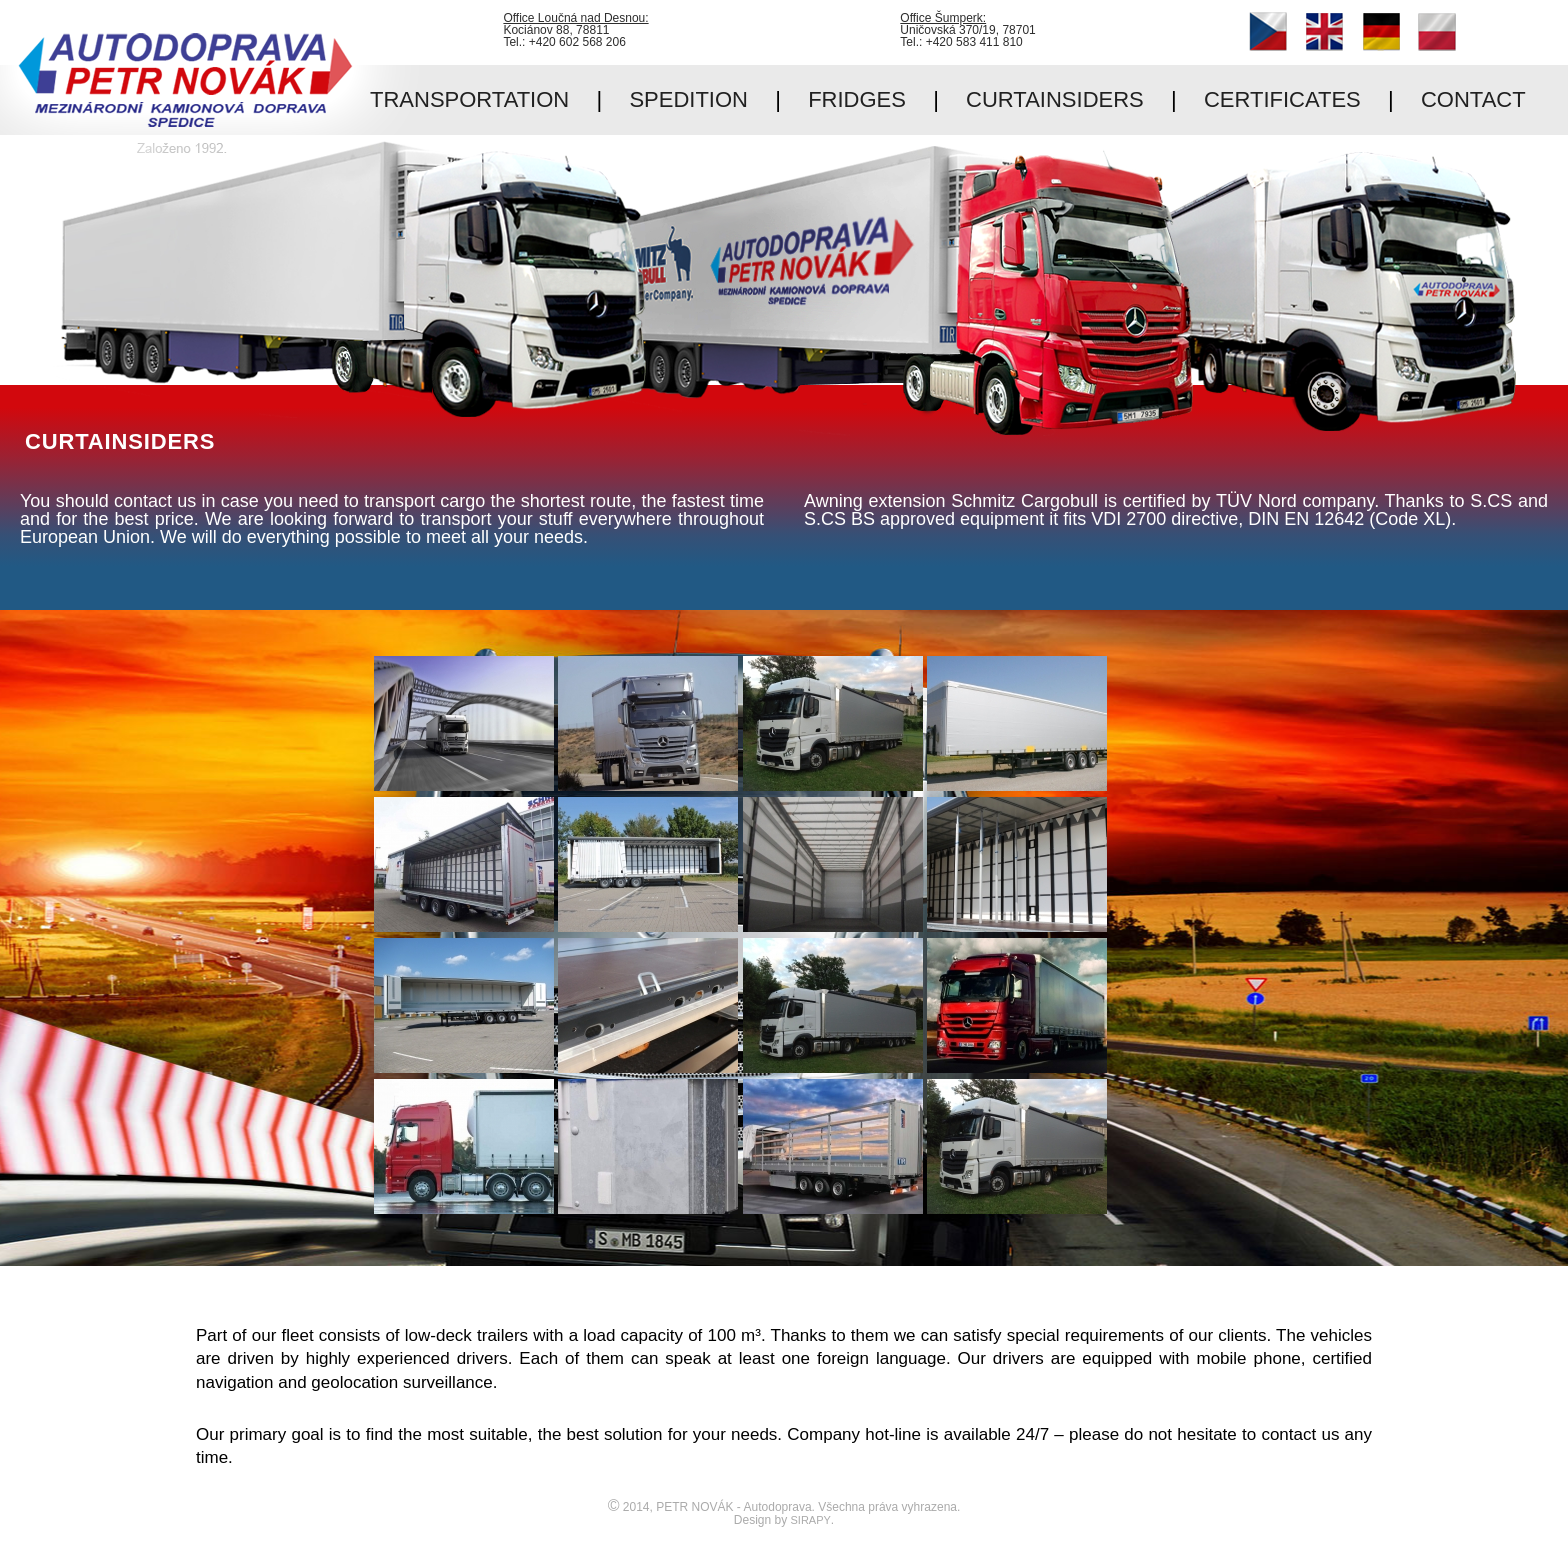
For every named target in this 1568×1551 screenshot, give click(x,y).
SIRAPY (811, 1520)
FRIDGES (857, 99)
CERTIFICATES (1282, 99)
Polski (1437, 31)
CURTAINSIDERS (1055, 99)
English (1324, 31)
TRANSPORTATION (469, 99)
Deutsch (1381, 31)
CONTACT (1473, 99)
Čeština (1268, 31)
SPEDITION (688, 99)
